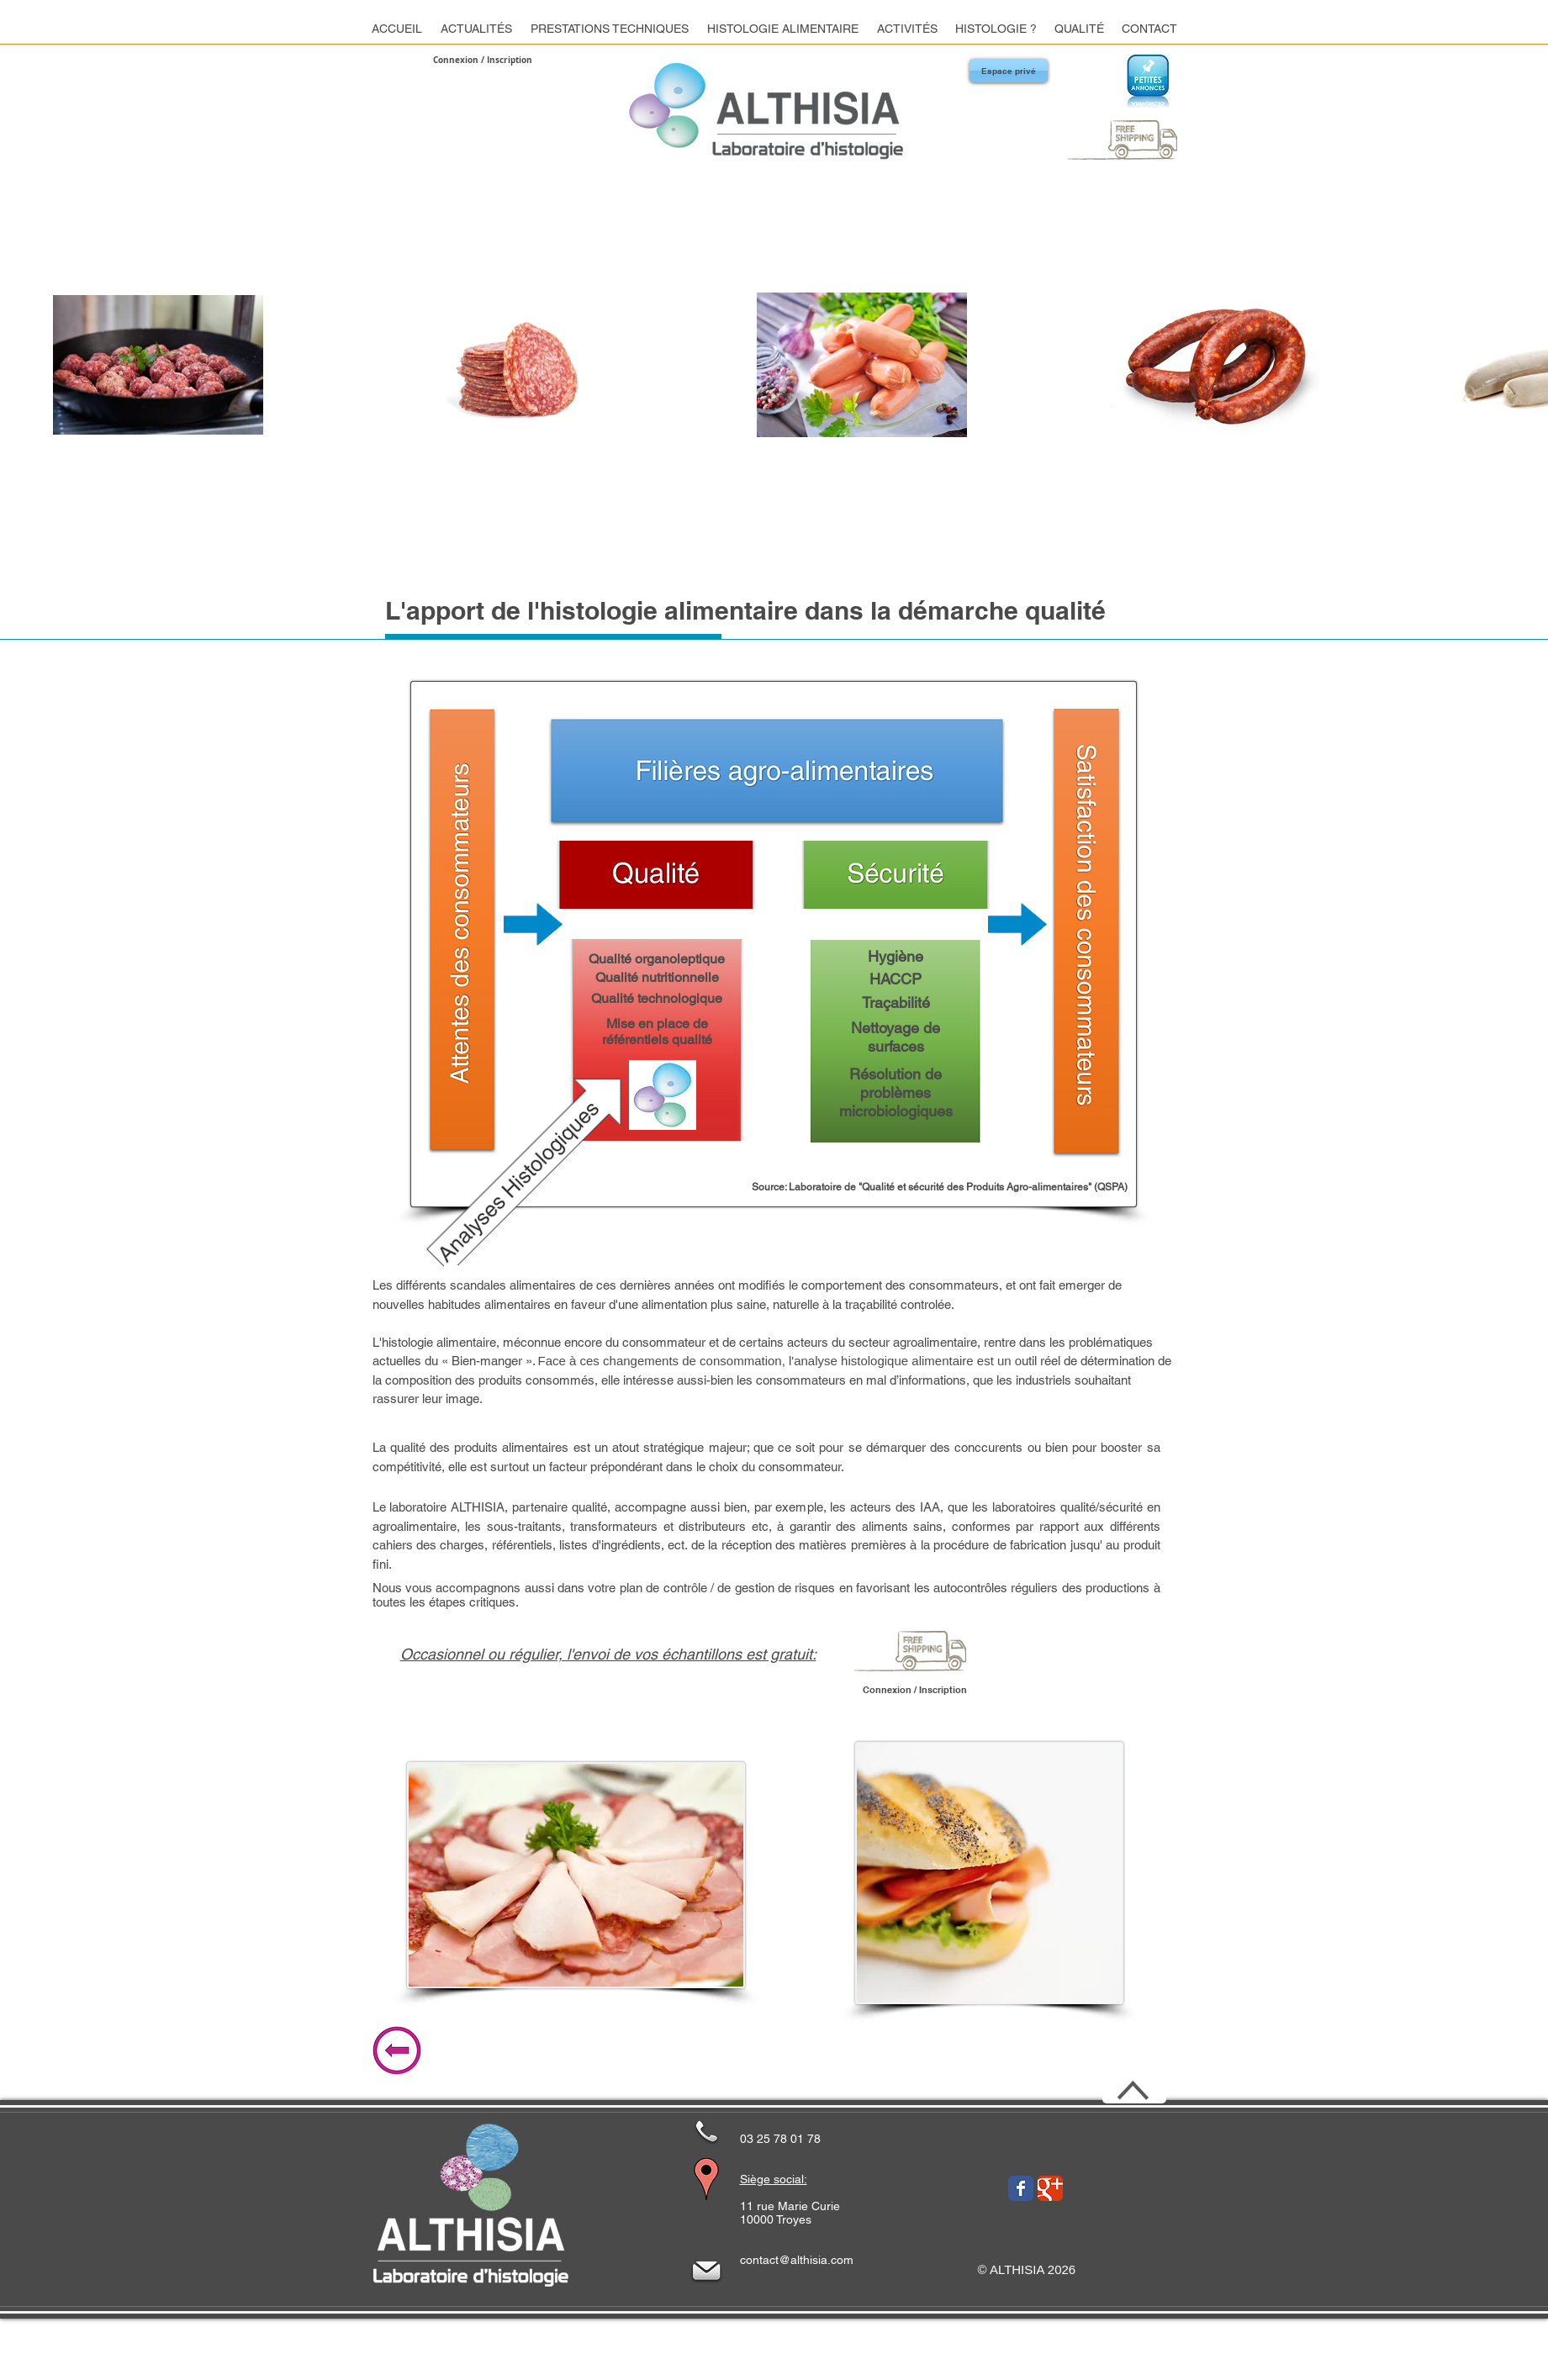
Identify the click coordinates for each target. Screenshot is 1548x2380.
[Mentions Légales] (856, 2356)
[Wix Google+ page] (1050, 2188)
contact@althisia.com (796, 2260)
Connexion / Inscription (482, 60)
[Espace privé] (1008, 70)
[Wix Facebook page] (1020, 2188)
